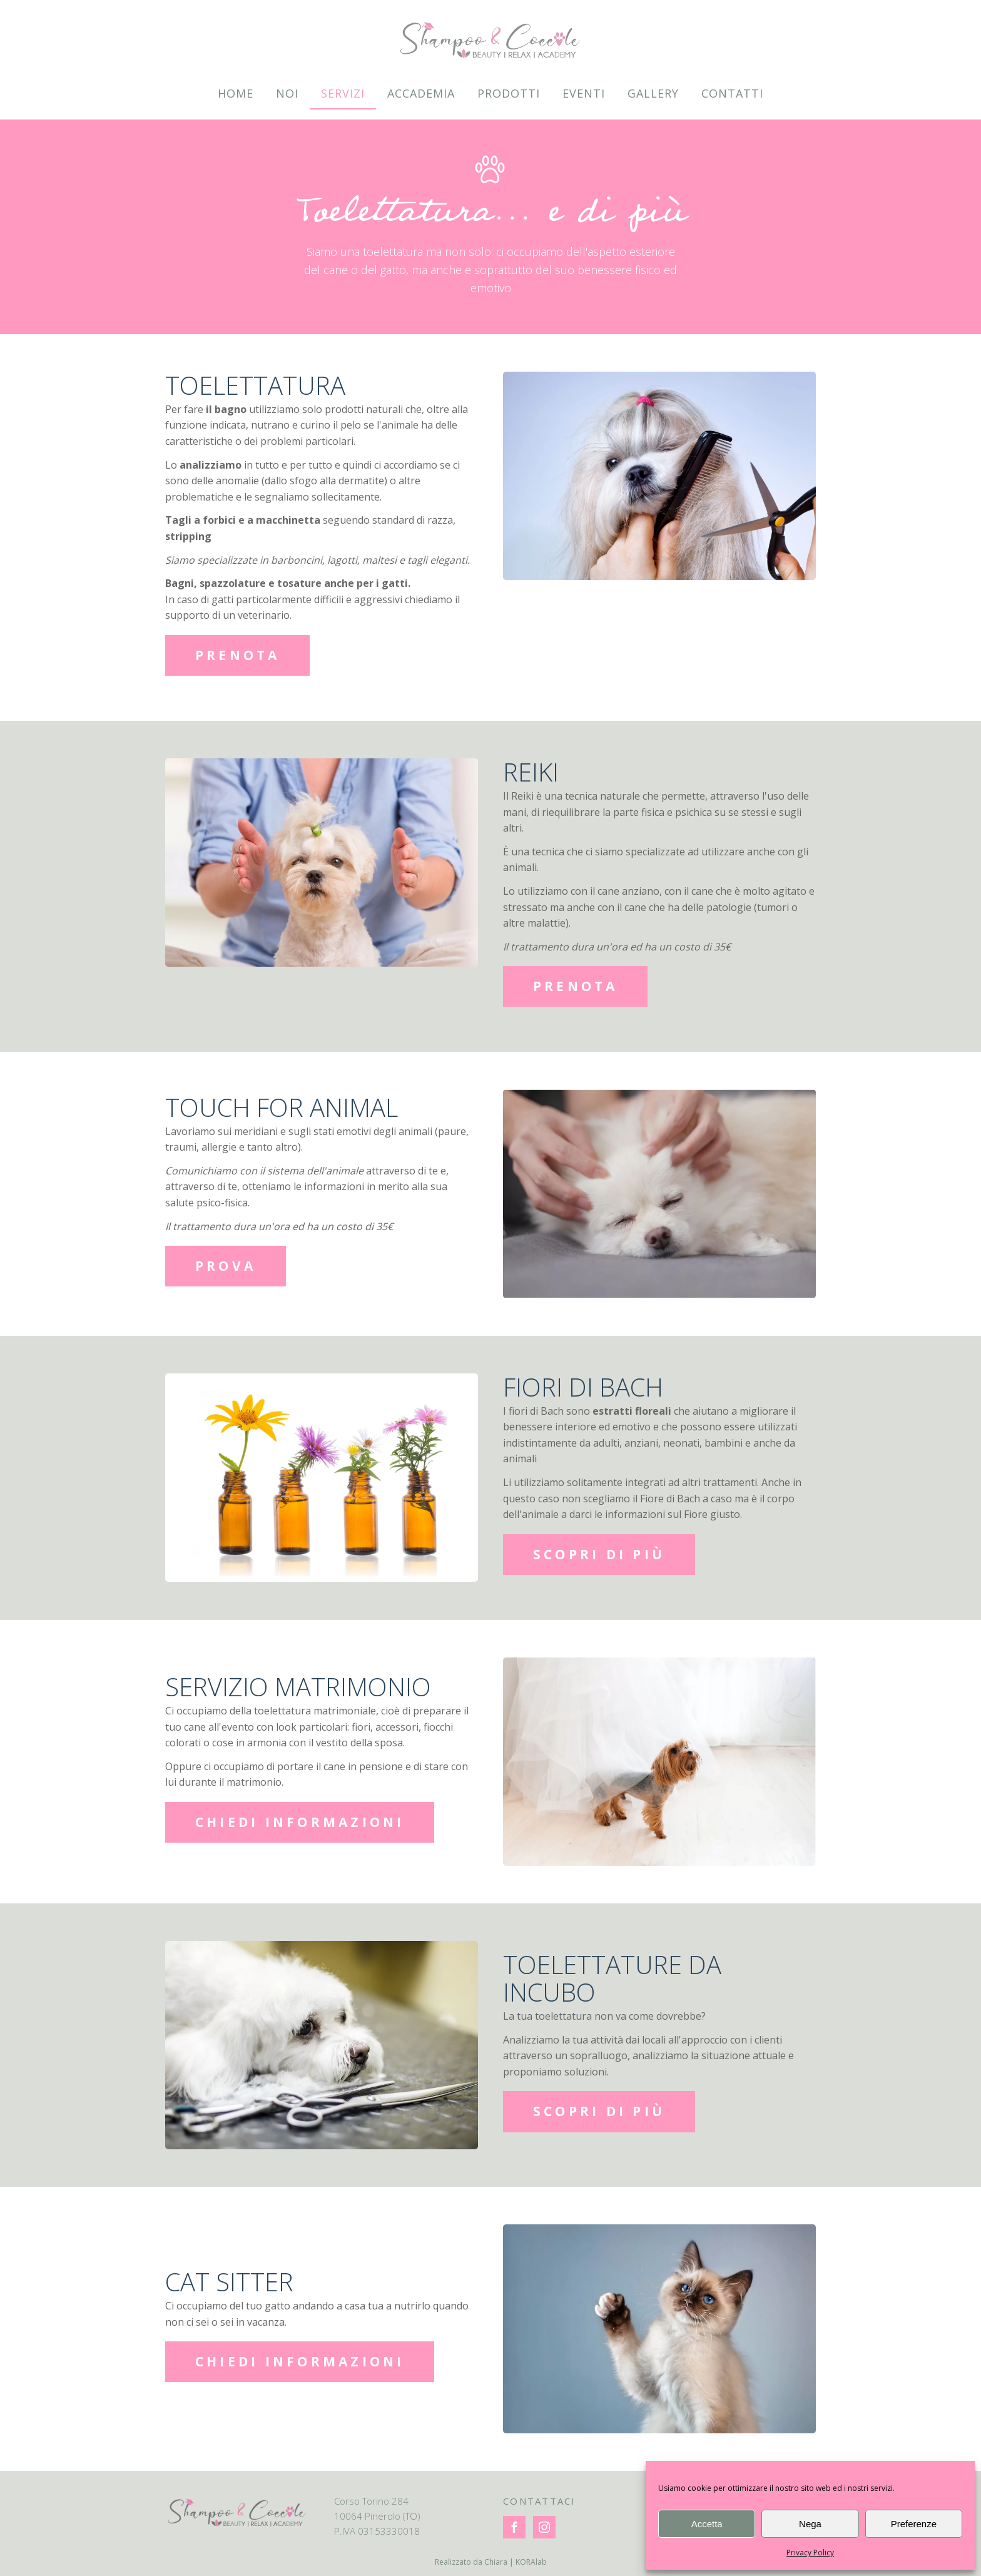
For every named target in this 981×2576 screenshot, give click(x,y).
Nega (810, 2523)
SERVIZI (343, 93)
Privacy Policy (810, 2552)
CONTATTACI (539, 2501)
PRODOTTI (508, 93)
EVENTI (583, 93)
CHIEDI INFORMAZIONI (300, 1822)
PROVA (225, 1266)
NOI (287, 93)
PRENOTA (237, 655)
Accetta (707, 2523)
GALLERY (653, 93)
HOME (235, 93)
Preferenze (914, 2523)
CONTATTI (732, 93)
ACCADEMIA (421, 93)
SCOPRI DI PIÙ (599, 1554)
